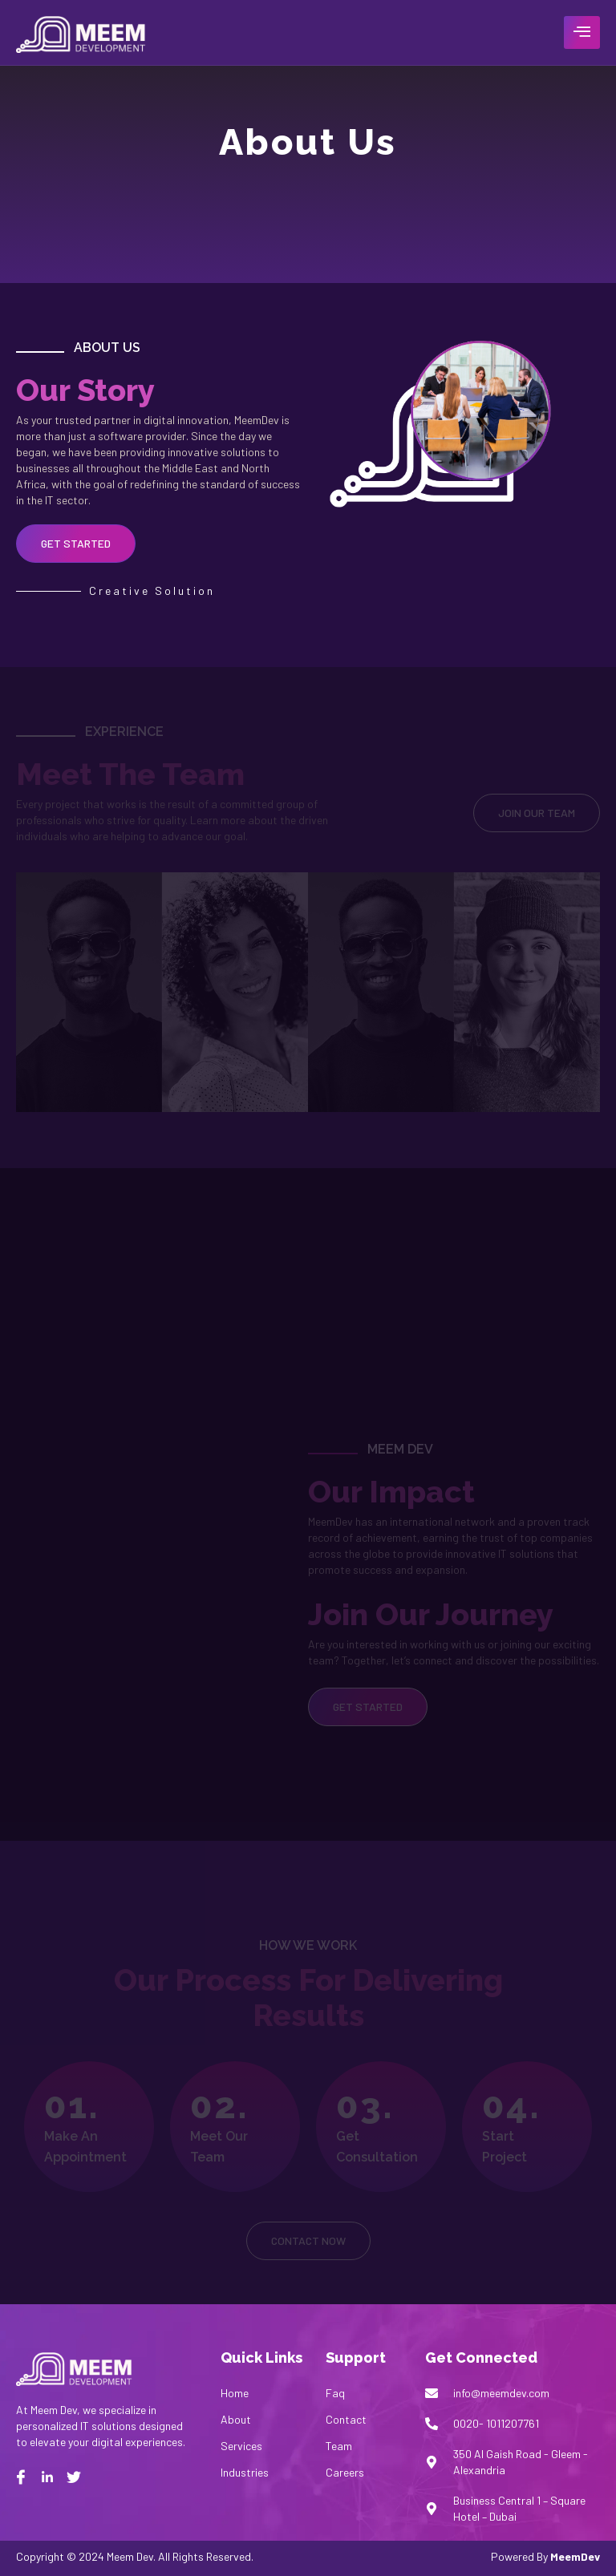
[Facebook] (21, 2477)
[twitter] (74, 2477)
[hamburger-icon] (582, 32)
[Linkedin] (47, 2477)
